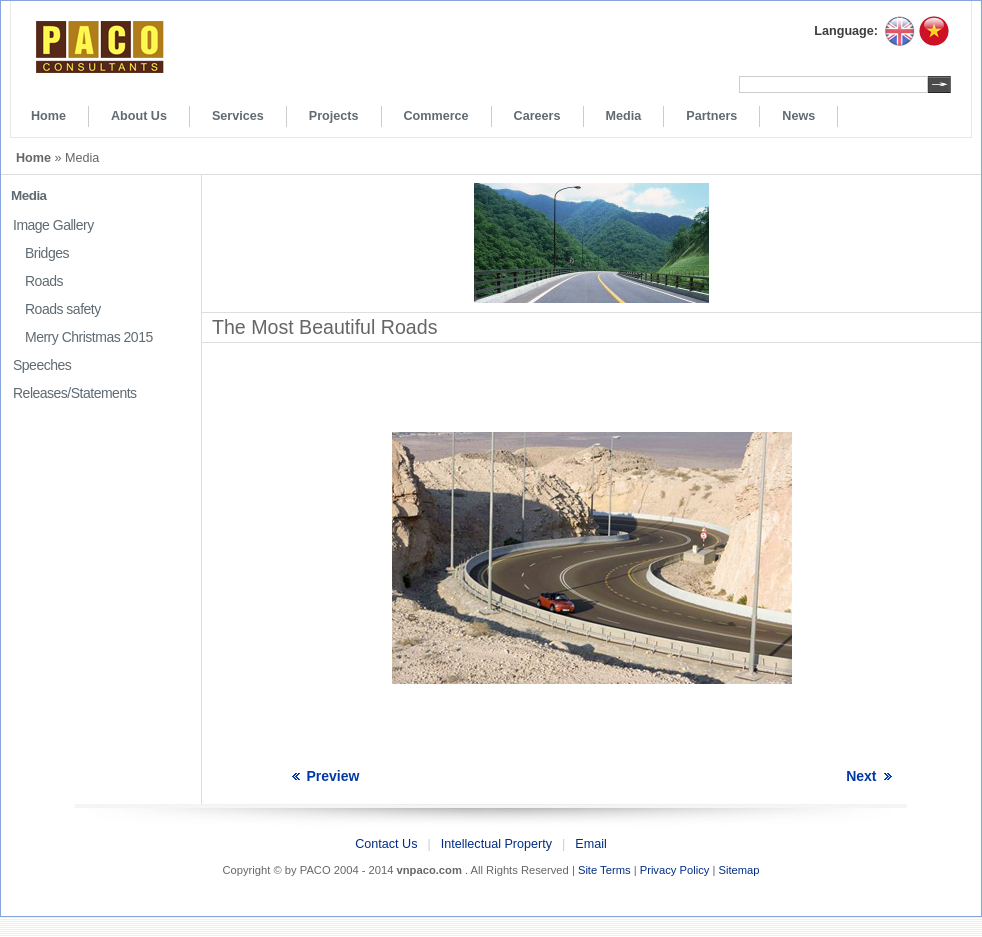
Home (48, 116)
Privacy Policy (675, 870)
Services (238, 116)
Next (861, 776)
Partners (711, 116)
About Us (139, 116)
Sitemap (738, 870)
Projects (334, 116)
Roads (44, 281)
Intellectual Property (496, 844)
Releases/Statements (75, 393)
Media (624, 116)
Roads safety (63, 309)
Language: (846, 31)
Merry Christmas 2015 (89, 337)
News (798, 116)
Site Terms (604, 870)
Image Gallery (53, 225)
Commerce (436, 116)
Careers (537, 116)
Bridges (47, 253)
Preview (333, 776)
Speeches (42, 365)
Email (591, 844)
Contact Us (386, 844)
